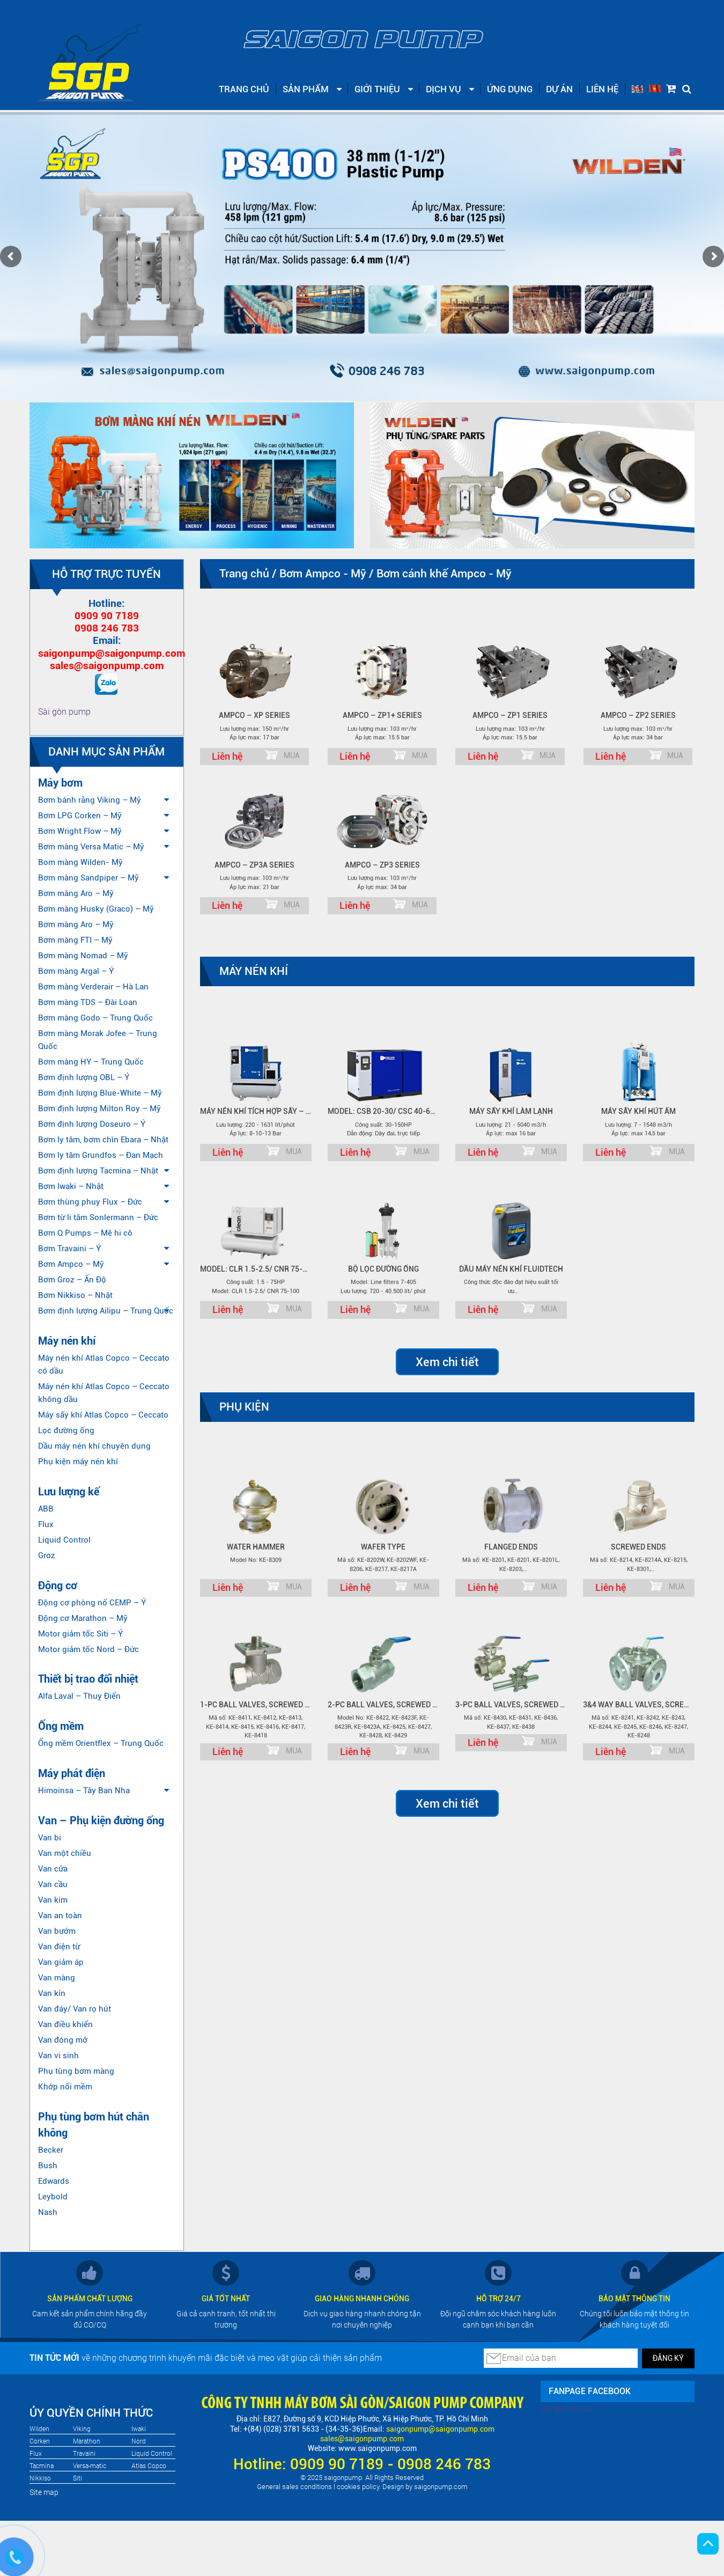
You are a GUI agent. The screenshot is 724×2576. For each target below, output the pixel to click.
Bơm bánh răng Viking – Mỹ (89, 800)
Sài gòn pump (64, 712)
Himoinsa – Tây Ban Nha (84, 1790)
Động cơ (57, 1585)
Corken (39, 2441)
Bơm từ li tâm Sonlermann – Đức (98, 1217)
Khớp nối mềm (65, 2086)
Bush (47, 2165)
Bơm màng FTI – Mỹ (75, 940)
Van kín (51, 1993)
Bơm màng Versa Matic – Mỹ (91, 847)
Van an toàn (60, 1915)
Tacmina (41, 2466)
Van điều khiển (65, 2024)
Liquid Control (64, 1540)
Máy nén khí (66, 1340)
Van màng (56, 1978)
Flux (46, 1524)
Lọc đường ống (66, 1430)
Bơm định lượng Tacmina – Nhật (98, 1171)
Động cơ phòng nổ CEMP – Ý (92, 1603)
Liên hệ (602, 89)
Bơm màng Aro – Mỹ (76, 893)
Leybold (53, 2196)
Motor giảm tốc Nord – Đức (88, 1649)
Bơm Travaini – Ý (69, 1248)
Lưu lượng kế (68, 1491)
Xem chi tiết (447, 1362)
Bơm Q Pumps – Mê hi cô (85, 1233)
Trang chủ (244, 89)
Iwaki (138, 2429)
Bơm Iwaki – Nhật (71, 1186)
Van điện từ (59, 1946)
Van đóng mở (62, 2040)
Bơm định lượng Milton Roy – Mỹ (99, 1108)
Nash (47, 2212)
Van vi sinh (58, 2055)
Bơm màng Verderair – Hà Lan (93, 987)
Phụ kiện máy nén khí (78, 1461)
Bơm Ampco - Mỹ (322, 573)
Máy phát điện (71, 1773)
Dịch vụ (443, 89)
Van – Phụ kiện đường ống (101, 1820)
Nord (138, 2441)
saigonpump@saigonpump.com (111, 653)
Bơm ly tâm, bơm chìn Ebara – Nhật (103, 1139)
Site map (43, 2492)
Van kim (53, 1900)
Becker (50, 2150)
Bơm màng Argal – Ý (76, 971)
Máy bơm (60, 782)
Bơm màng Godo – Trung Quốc (95, 1018)
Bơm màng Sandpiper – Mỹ (88, 878)
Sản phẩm (306, 89)
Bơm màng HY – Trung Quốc (91, 1062)
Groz (46, 1555)
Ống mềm (61, 1726)
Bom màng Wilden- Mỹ (80, 862)
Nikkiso (40, 2478)
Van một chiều (64, 1853)
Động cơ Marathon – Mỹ (83, 1618)
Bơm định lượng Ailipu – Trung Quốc (105, 1311)
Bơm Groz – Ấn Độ (72, 1280)
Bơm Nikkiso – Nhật (75, 1295)
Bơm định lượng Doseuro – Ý (91, 1124)
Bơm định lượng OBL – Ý (83, 1077)
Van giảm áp (61, 1962)
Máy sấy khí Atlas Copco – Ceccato (103, 1415)
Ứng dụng (510, 89)
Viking (82, 2429)
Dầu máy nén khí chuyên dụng (94, 1446)
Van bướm (57, 1931)
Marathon (86, 2441)
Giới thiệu (377, 89)
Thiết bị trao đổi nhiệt (88, 1678)
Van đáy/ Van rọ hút (74, 2009)
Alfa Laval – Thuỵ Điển (79, 1696)
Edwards (53, 2181)
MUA (292, 755)
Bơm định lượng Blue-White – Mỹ (100, 1093)
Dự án (559, 89)
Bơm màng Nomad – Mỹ (83, 955)
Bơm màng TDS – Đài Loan (87, 1002)
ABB (46, 1509)
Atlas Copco (148, 2466)
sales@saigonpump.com (107, 665)
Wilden (39, 2429)
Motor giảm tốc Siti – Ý (80, 1634)
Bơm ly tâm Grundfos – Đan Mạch (100, 1155)
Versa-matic (89, 2466)
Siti (77, 2478)
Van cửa (53, 1869)
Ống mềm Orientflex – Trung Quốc (101, 1743)
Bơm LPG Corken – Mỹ (80, 815)
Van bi (49, 1838)
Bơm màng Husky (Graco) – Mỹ (96, 909)
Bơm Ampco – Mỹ (71, 1264)
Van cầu (53, 1884)
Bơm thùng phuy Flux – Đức (90, 1202)
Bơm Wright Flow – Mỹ (80, 831)
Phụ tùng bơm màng (76, 2071)
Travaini (84, 2453)
